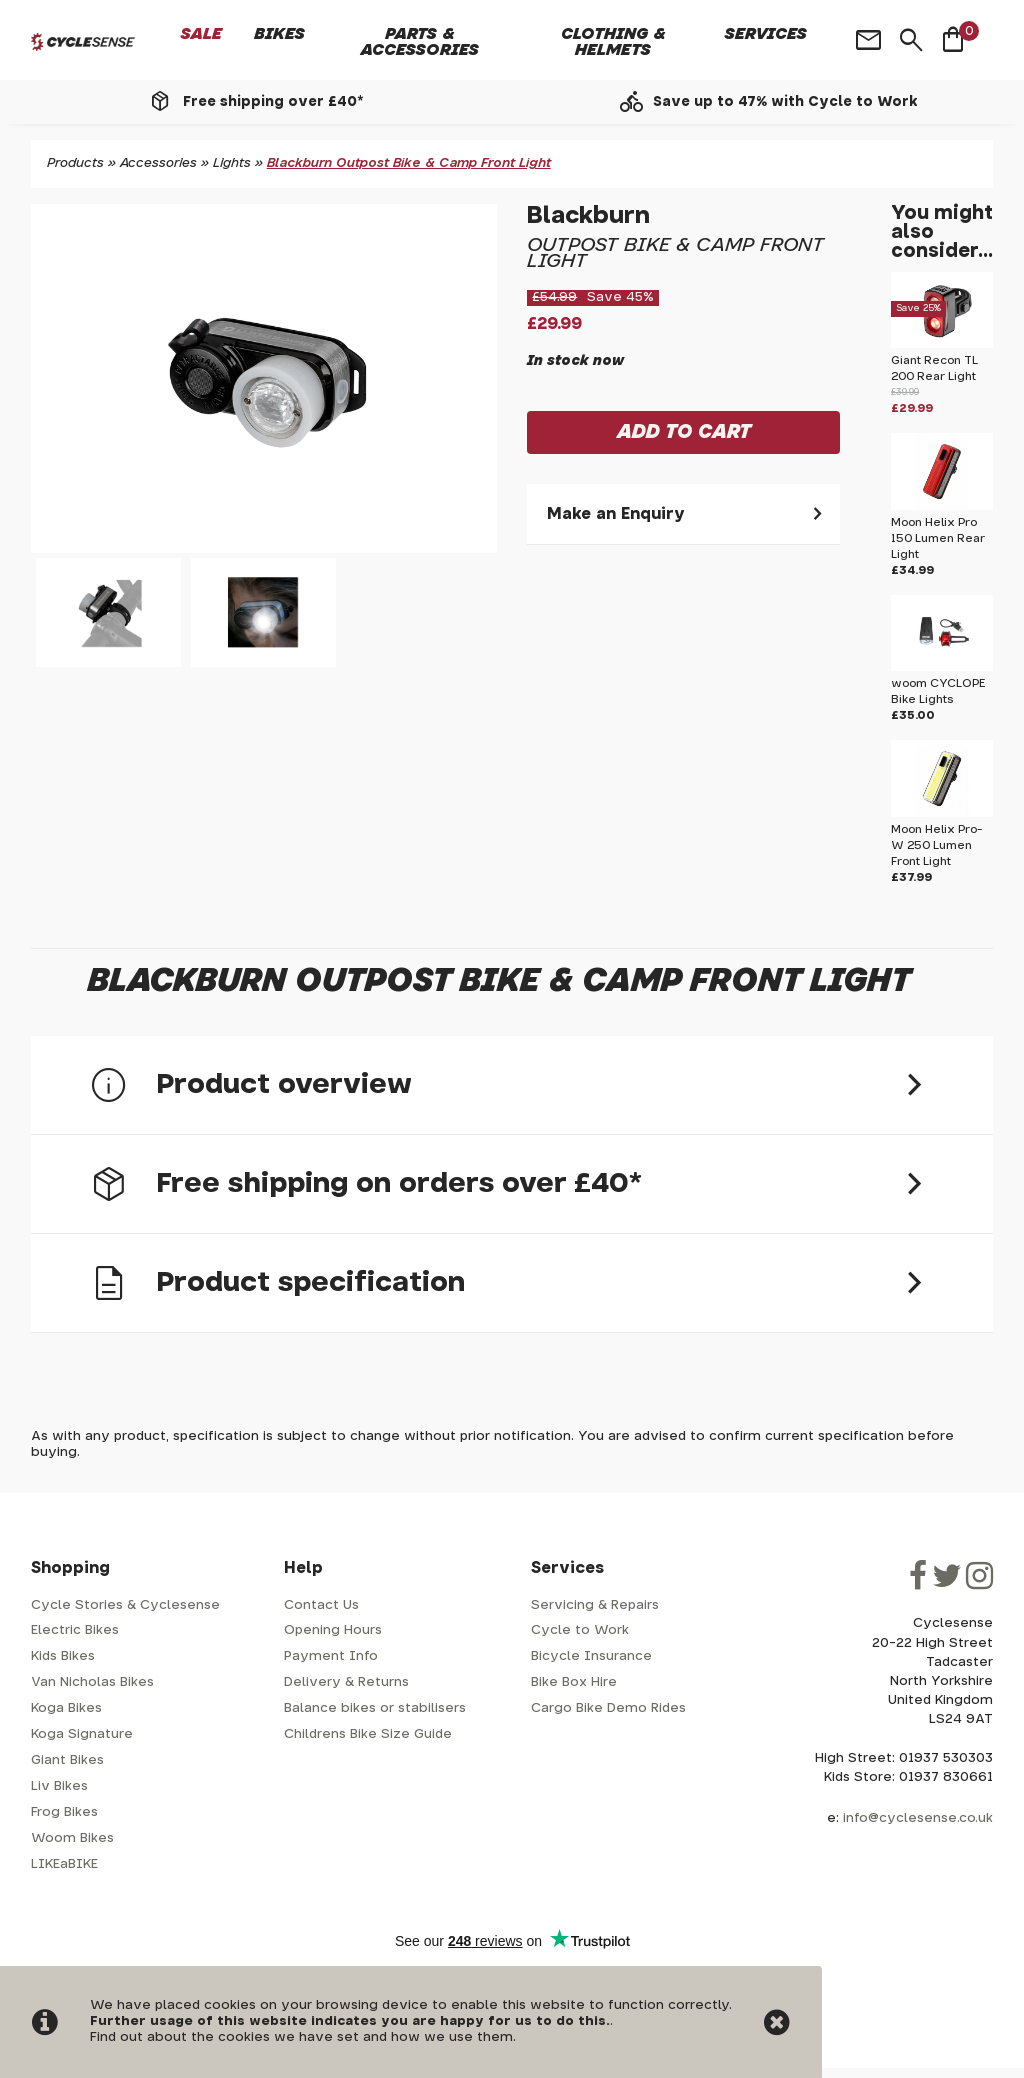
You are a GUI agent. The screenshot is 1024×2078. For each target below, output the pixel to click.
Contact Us (321, 1605)
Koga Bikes (66, 1708)
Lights (232, 163)
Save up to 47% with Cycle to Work (785, 102)
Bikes (279, 34)
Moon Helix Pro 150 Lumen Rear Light (938, 538)
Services (766, 34)
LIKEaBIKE (64, 1864)
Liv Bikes (59, 1786)
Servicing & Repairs (595, 1605)
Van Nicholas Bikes (92, 1682)
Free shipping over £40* (273, 102)
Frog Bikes (64, 1812)
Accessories (158, 163)
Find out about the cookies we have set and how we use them (301, 2037)
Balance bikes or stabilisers (375, 1708)
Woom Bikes (72, 1838)
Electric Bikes (75, 1630)
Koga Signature (82, 1734)
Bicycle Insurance (591, 1656)
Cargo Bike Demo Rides (608, 1708)
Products (75, 163)
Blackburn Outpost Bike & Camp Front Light (409, 163)
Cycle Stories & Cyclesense (125, 1605)
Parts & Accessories (420, 42)
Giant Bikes (67, 1760)
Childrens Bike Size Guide (368, 1734)
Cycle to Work (580, 1630)
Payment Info (331, 1656)
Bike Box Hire (574, 1682)
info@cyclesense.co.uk (918, 1818)
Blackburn (588, 216)
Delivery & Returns (346, 1682)
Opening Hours (333, 1630)
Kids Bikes (63, 1656)
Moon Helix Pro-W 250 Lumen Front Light (936, 845)
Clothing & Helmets (613, 42)
